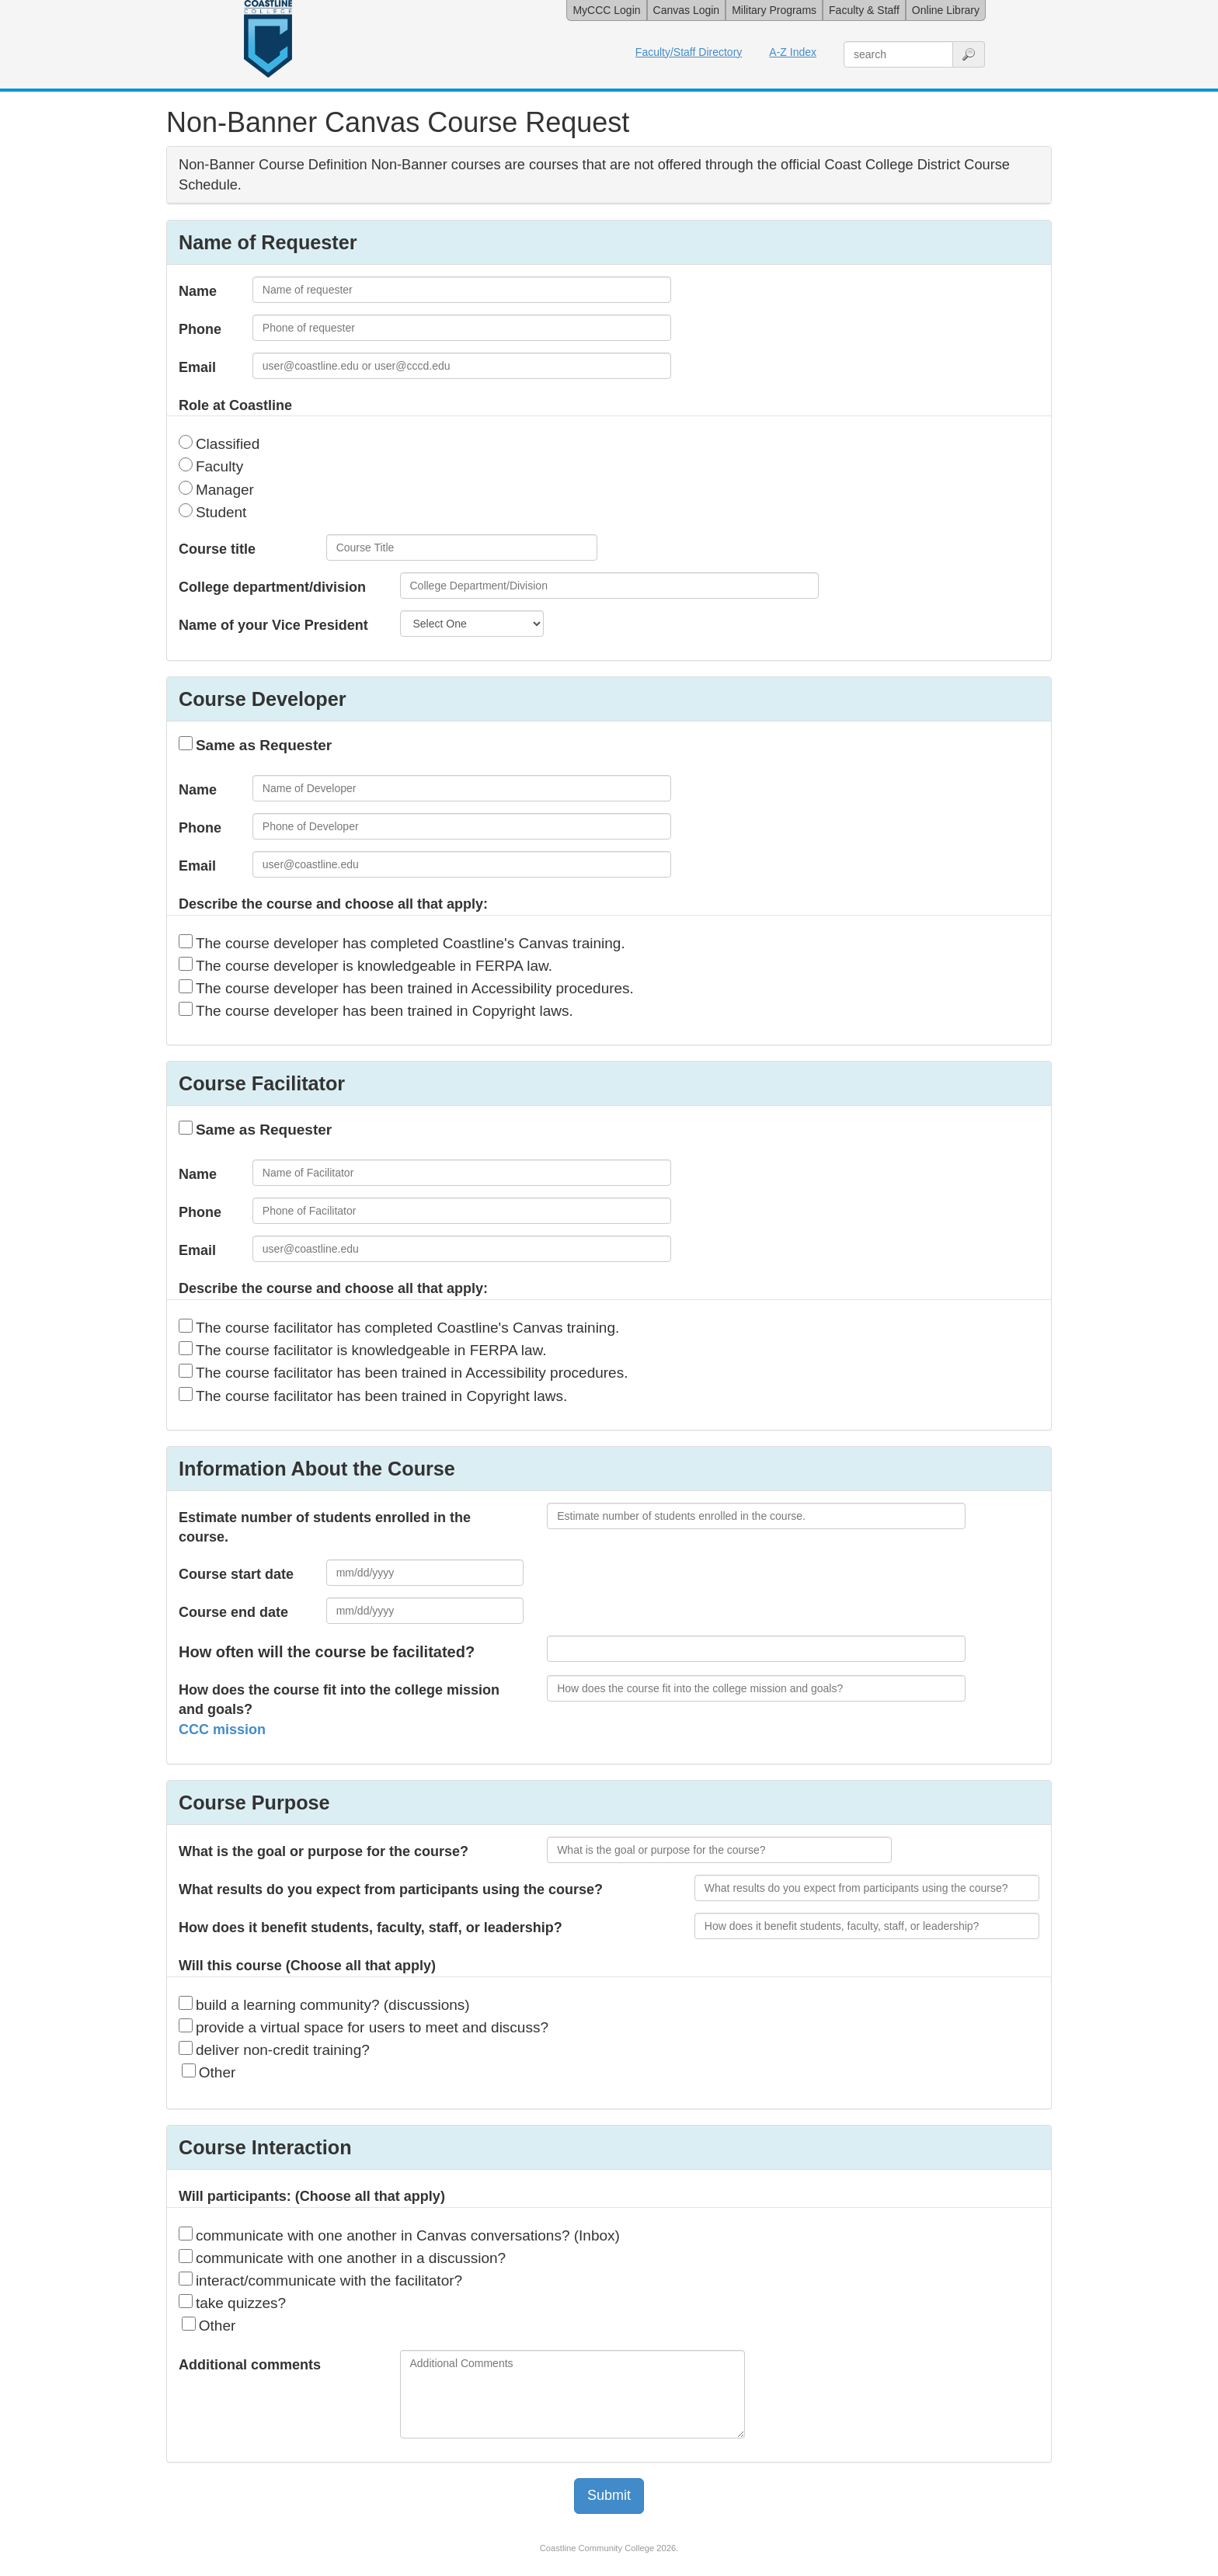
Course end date (233, 1612)
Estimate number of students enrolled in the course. (325, 1527)
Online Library (946, 10)
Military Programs (774, 10)
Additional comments (250, 2365)
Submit (609, 2495)
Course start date (236, 1574)
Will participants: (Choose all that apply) (312, 2196)
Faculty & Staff (864, 10)
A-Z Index (792, 52)
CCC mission (222, 1729)
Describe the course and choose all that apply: (333, 904)
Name (198, 291)
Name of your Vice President (273, 625)
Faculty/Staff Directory (688, 52)
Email (197, 367)
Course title (217, 549)
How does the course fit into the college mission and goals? (339, 1709)
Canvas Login (686, 10)
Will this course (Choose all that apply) (307, 1965)
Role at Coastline (235, 405)
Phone (200, 329)
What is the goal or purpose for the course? (323, 1851)
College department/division (272, 587)
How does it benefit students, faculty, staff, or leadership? (370, 1927)
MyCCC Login (606, 10)
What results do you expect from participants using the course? (391, 1889)
